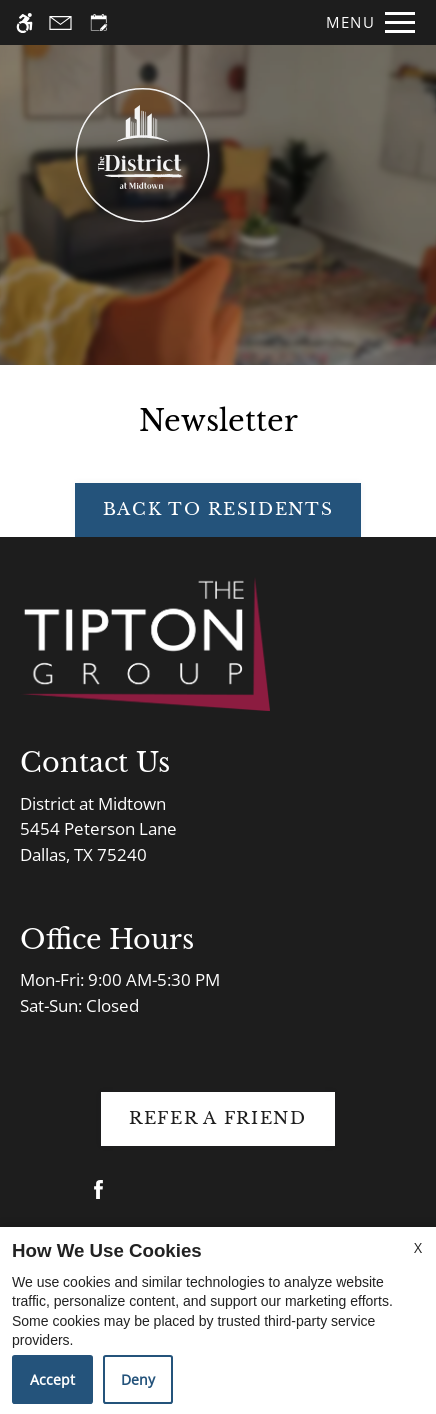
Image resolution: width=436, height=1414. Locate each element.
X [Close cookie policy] (418, 1247)
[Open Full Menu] (365, 22)
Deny (138, 1379)
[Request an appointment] (99, 22)
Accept (52, 1379)
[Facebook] (98, 1197)
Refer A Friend (218, 1118)
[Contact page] (60, 22)
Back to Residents (218, 509)
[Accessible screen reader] (24, 22)
